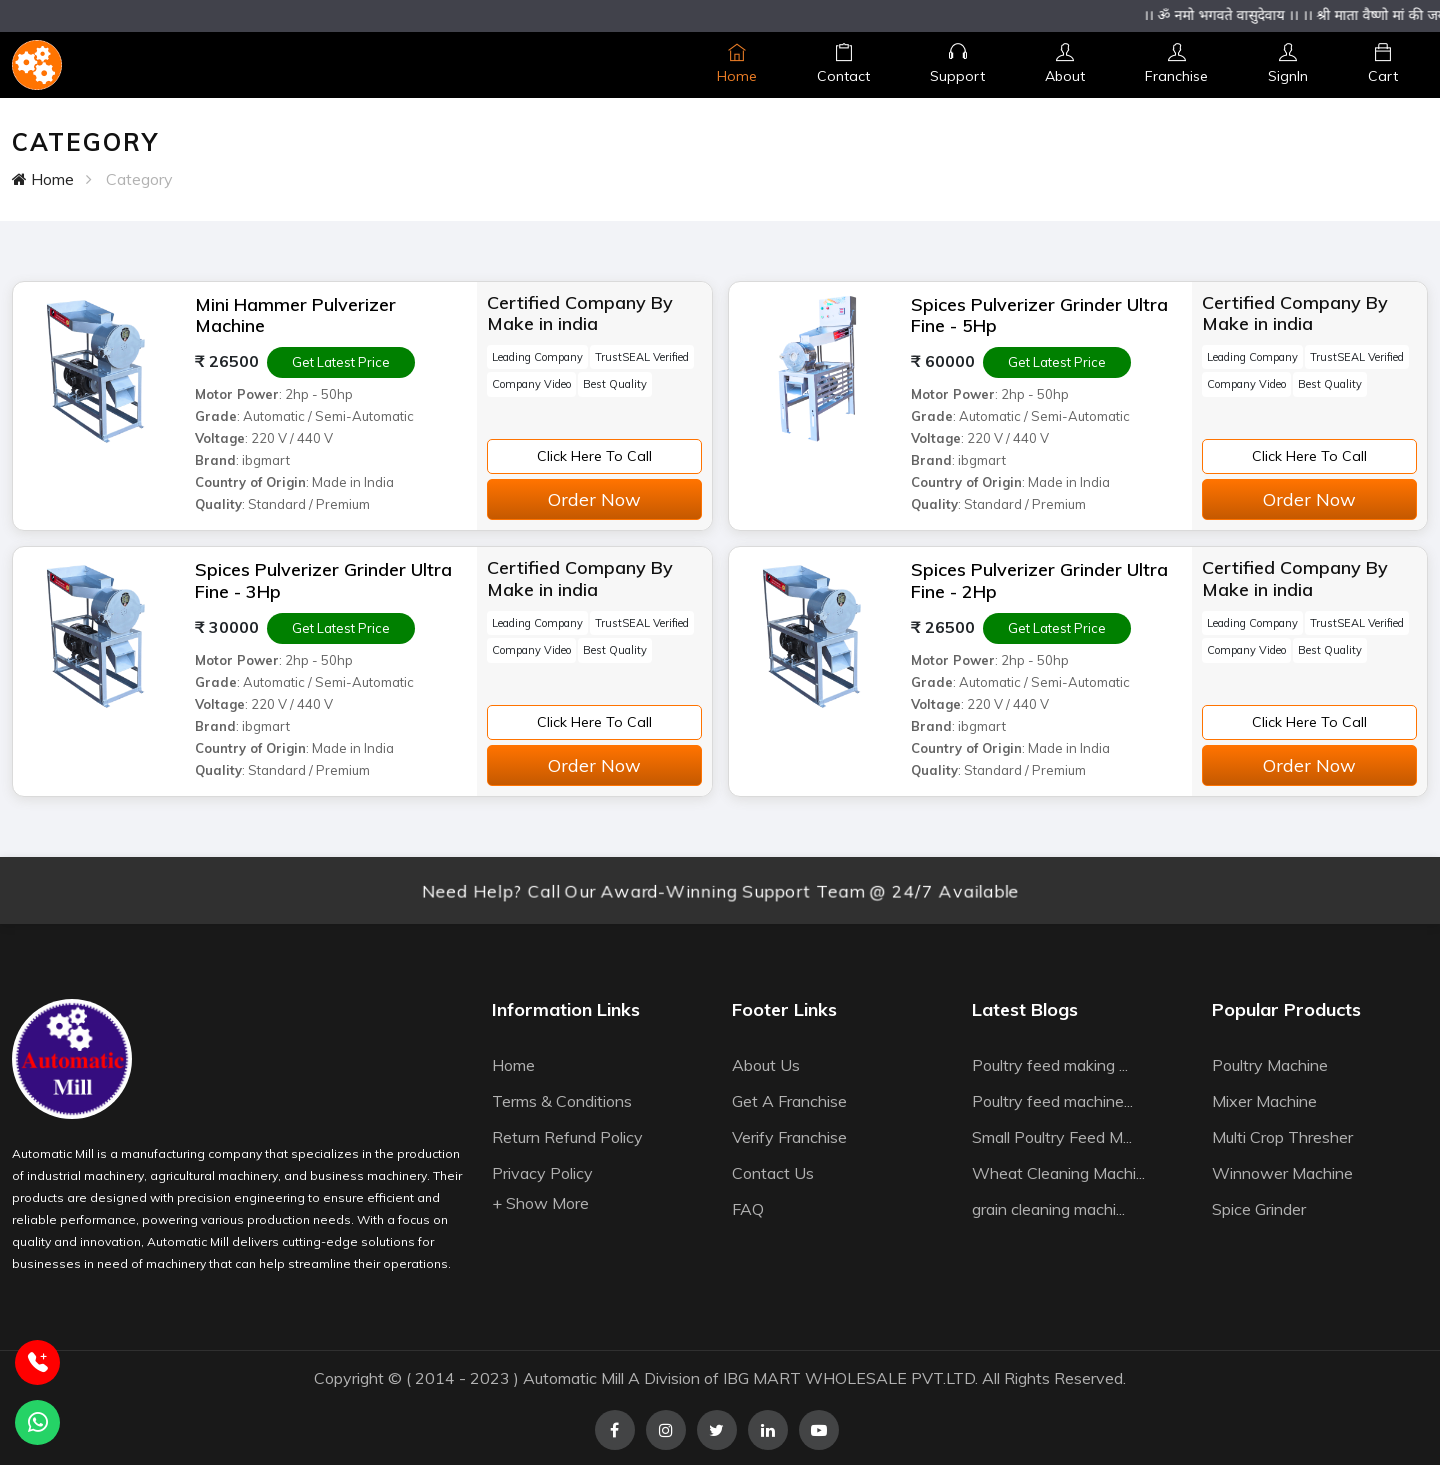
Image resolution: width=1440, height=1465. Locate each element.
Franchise (1176, 64)
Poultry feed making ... (1050, 1065)
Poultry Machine (1270, 1065)
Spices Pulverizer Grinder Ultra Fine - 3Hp (323, 580)
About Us (766, 1065)
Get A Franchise (789, 1101)
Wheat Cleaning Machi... (1058, 1173)
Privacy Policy (542, 1173)
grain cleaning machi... (1048, 1209)
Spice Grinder (1259, 1209)
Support (957, 64)
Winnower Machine (1282, 1173)
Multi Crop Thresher (1282, 1137)
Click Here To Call (594, 456)
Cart (1383, 64)
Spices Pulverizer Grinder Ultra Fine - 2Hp (1039, 580)
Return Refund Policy (567, 1137)
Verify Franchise (789, 1137)
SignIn (1288, 64)
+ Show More (540, 1203)
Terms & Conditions (562, 1101)
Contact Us (773, 1173)
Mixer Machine (1264, 1101)
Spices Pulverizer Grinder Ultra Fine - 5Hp (1039, 315)
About (1065, 64)
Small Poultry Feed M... (1052, 1137)
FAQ (748, 1209)
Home (737, 64)
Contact (843, 64)
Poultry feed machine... (1052, 1101)
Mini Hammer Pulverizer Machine (295, 315)
